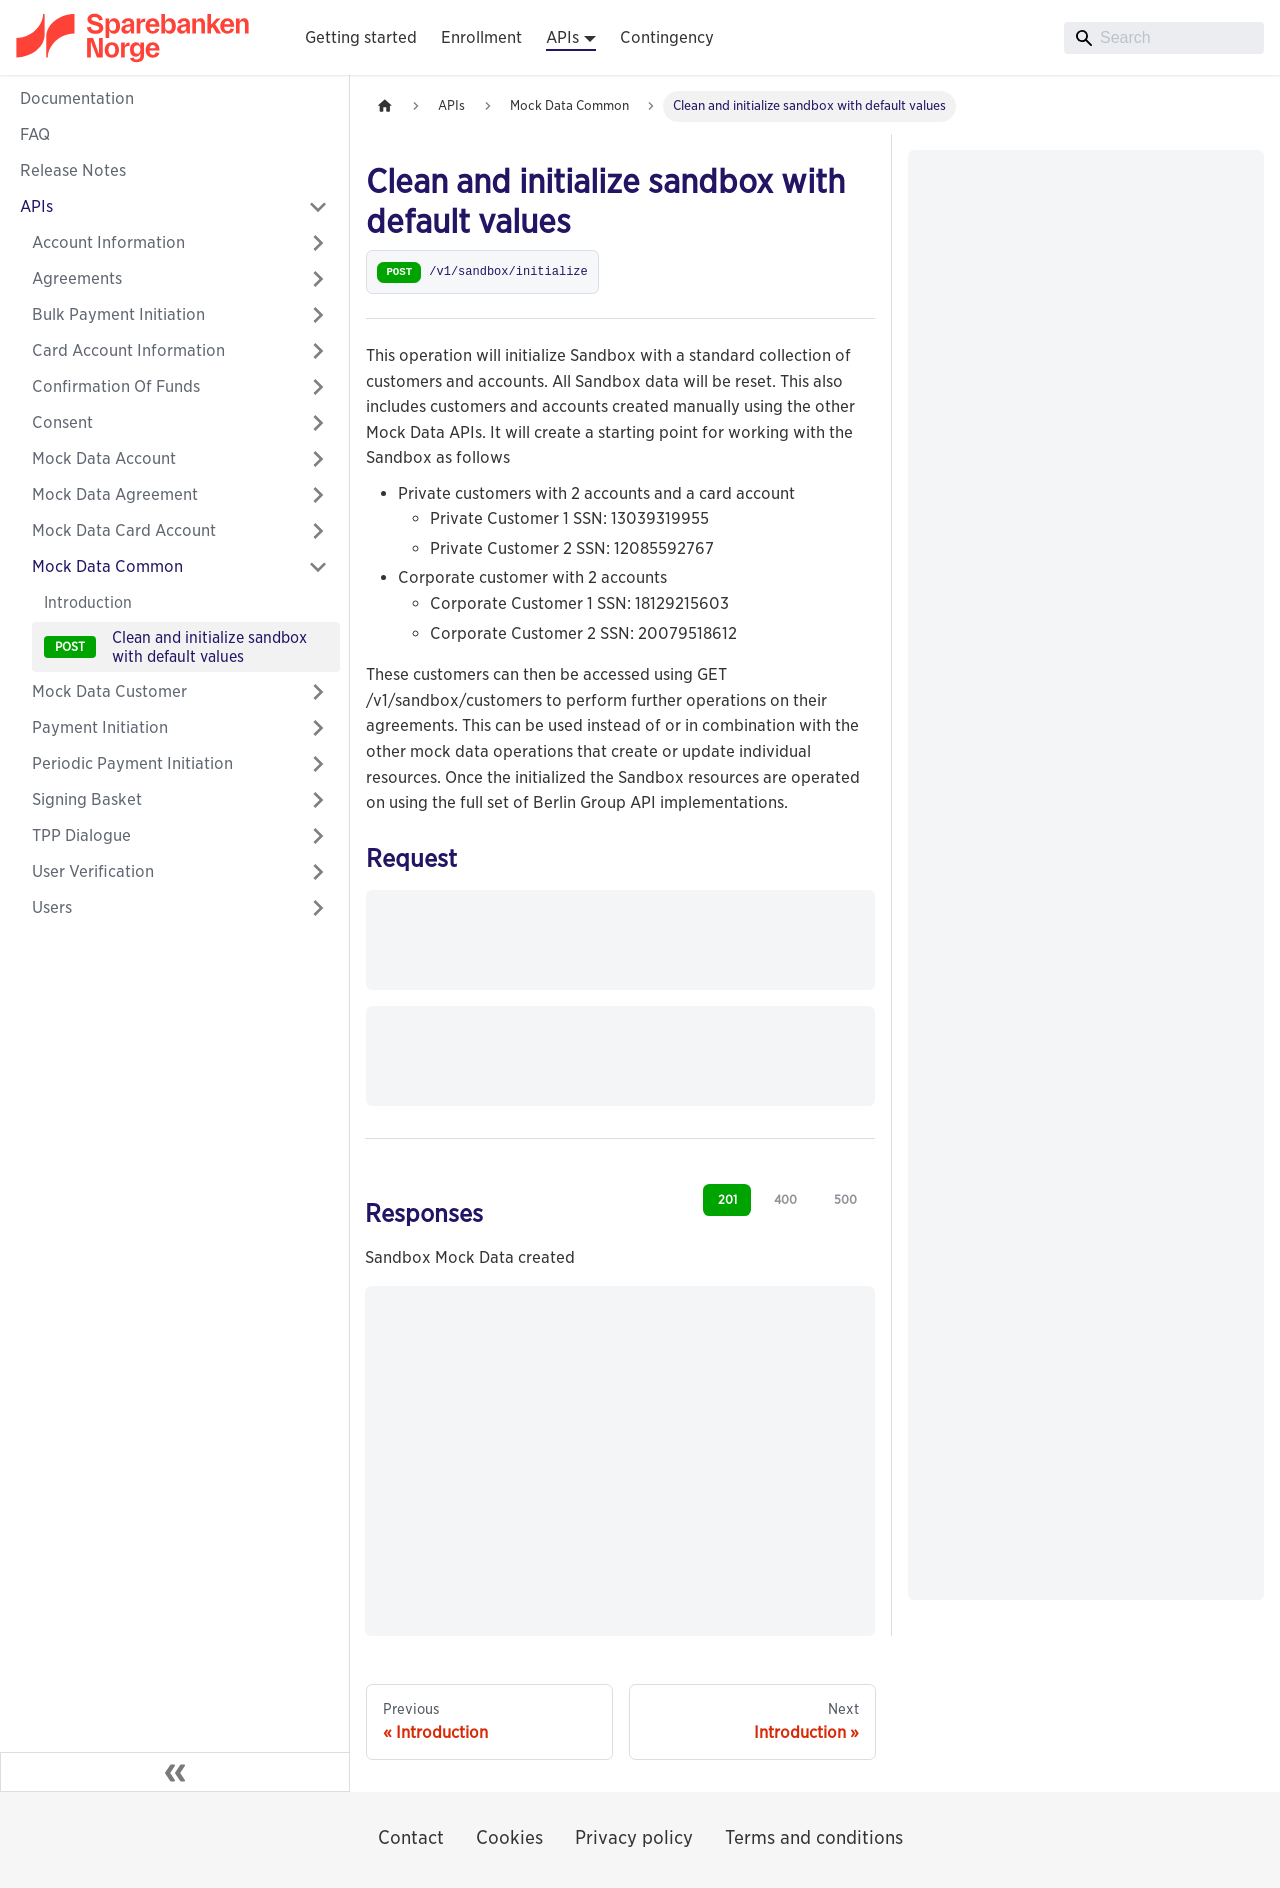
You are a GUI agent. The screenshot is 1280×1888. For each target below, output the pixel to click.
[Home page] (385, 106)
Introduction (88, 602)
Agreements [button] (77, 278)
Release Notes (73, 170)
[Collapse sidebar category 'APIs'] (318, 207)
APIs (36, 206)
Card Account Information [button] (128, 350)
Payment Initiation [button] (100, 727)
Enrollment (481, 37)
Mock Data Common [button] (107, 566)
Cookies (509, 1837)
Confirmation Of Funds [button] (116, 386)
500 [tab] (845, 1199)
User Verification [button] (93, 871)
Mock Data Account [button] (104, 458)
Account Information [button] (108, 242)
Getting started (361, 37)
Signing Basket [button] (87, 799)
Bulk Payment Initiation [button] (118, 314)
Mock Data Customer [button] (109, 691)
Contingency (667, 37)
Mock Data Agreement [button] (115, 494)
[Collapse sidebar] (175, 1772)
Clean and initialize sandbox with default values (209, 647)
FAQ (35, 134)
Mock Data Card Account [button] (124, 530)
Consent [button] (62, 422)
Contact (411, 1837)
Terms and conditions (814, 1837)
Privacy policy (634, 1837)
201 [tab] (727, 1199)
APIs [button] (562, 37)
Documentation (77, 98)
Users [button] (52, 907)
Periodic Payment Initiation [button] (132, 763)
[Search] (1164, 38)
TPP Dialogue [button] (81, 835)
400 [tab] (785, 1199)
